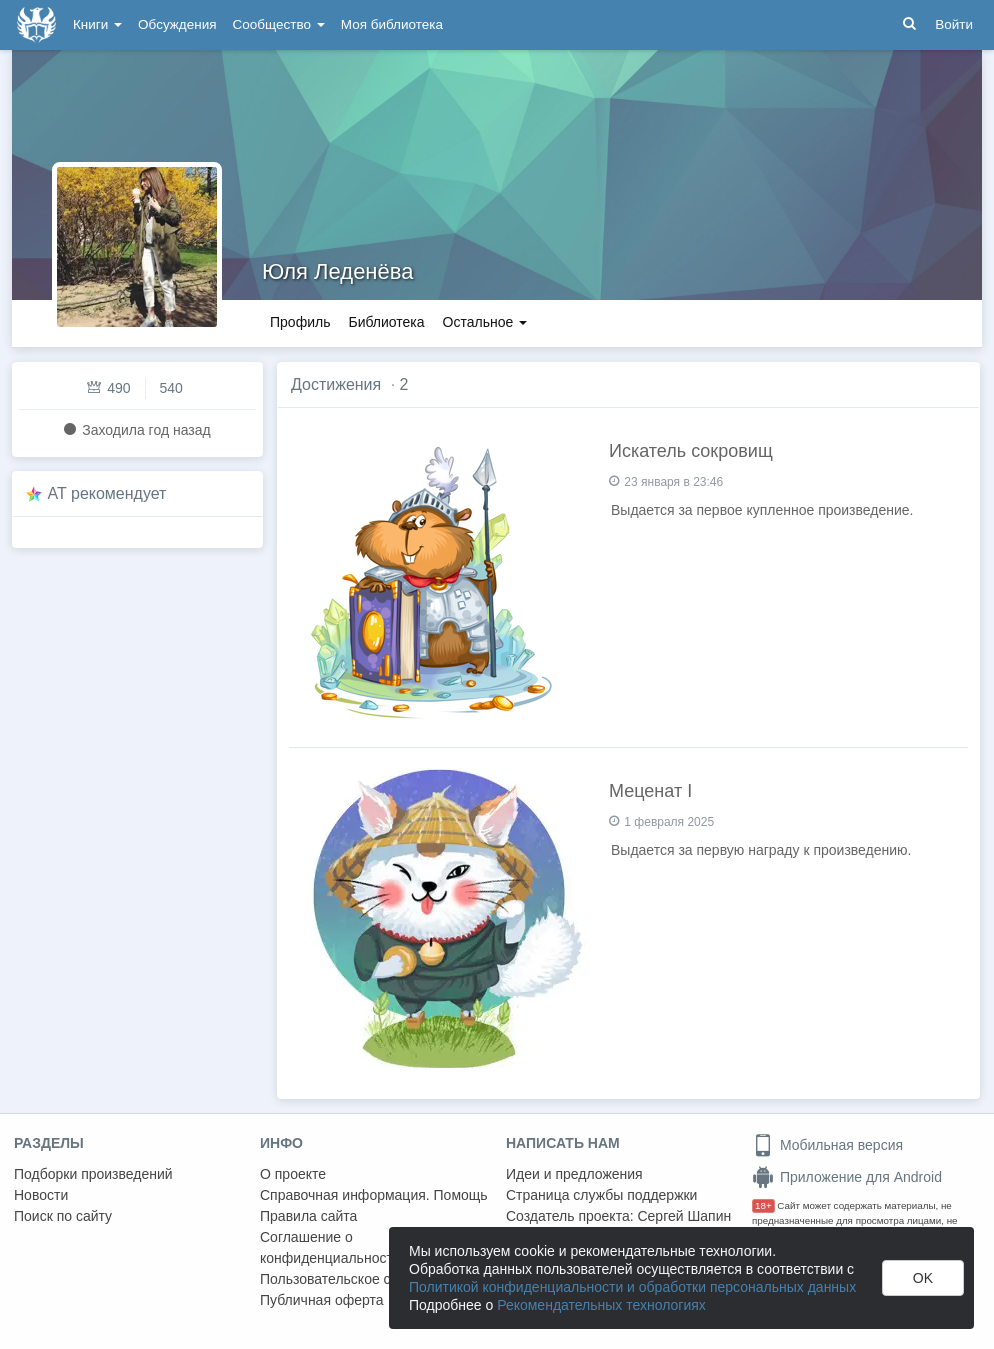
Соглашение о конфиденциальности (330, 1247)
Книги (97, 24)
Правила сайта (308, 1216)
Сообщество (279, 24)
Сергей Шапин (684, 1216)
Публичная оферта (322, 1300)
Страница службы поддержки (601, 1195)
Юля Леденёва (337, 271)
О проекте (293, 1174)
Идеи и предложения (574, 1174)
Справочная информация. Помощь (374, 1195)
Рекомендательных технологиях (601, 1305)
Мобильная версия (827, 1145)
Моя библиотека (392, 24)
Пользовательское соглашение (361, 1279)
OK (923, 1278)
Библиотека (386, 322)
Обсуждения (177, 24)
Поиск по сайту (63, 1216)
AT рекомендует (107, 493)
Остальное (485, 322)
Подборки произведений (93, 1174)
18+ (763, 1205)
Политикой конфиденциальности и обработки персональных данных (632, 1287)
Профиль (300, 322)
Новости (41, 1195)
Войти (954, 24)
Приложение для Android (847, 1177)
